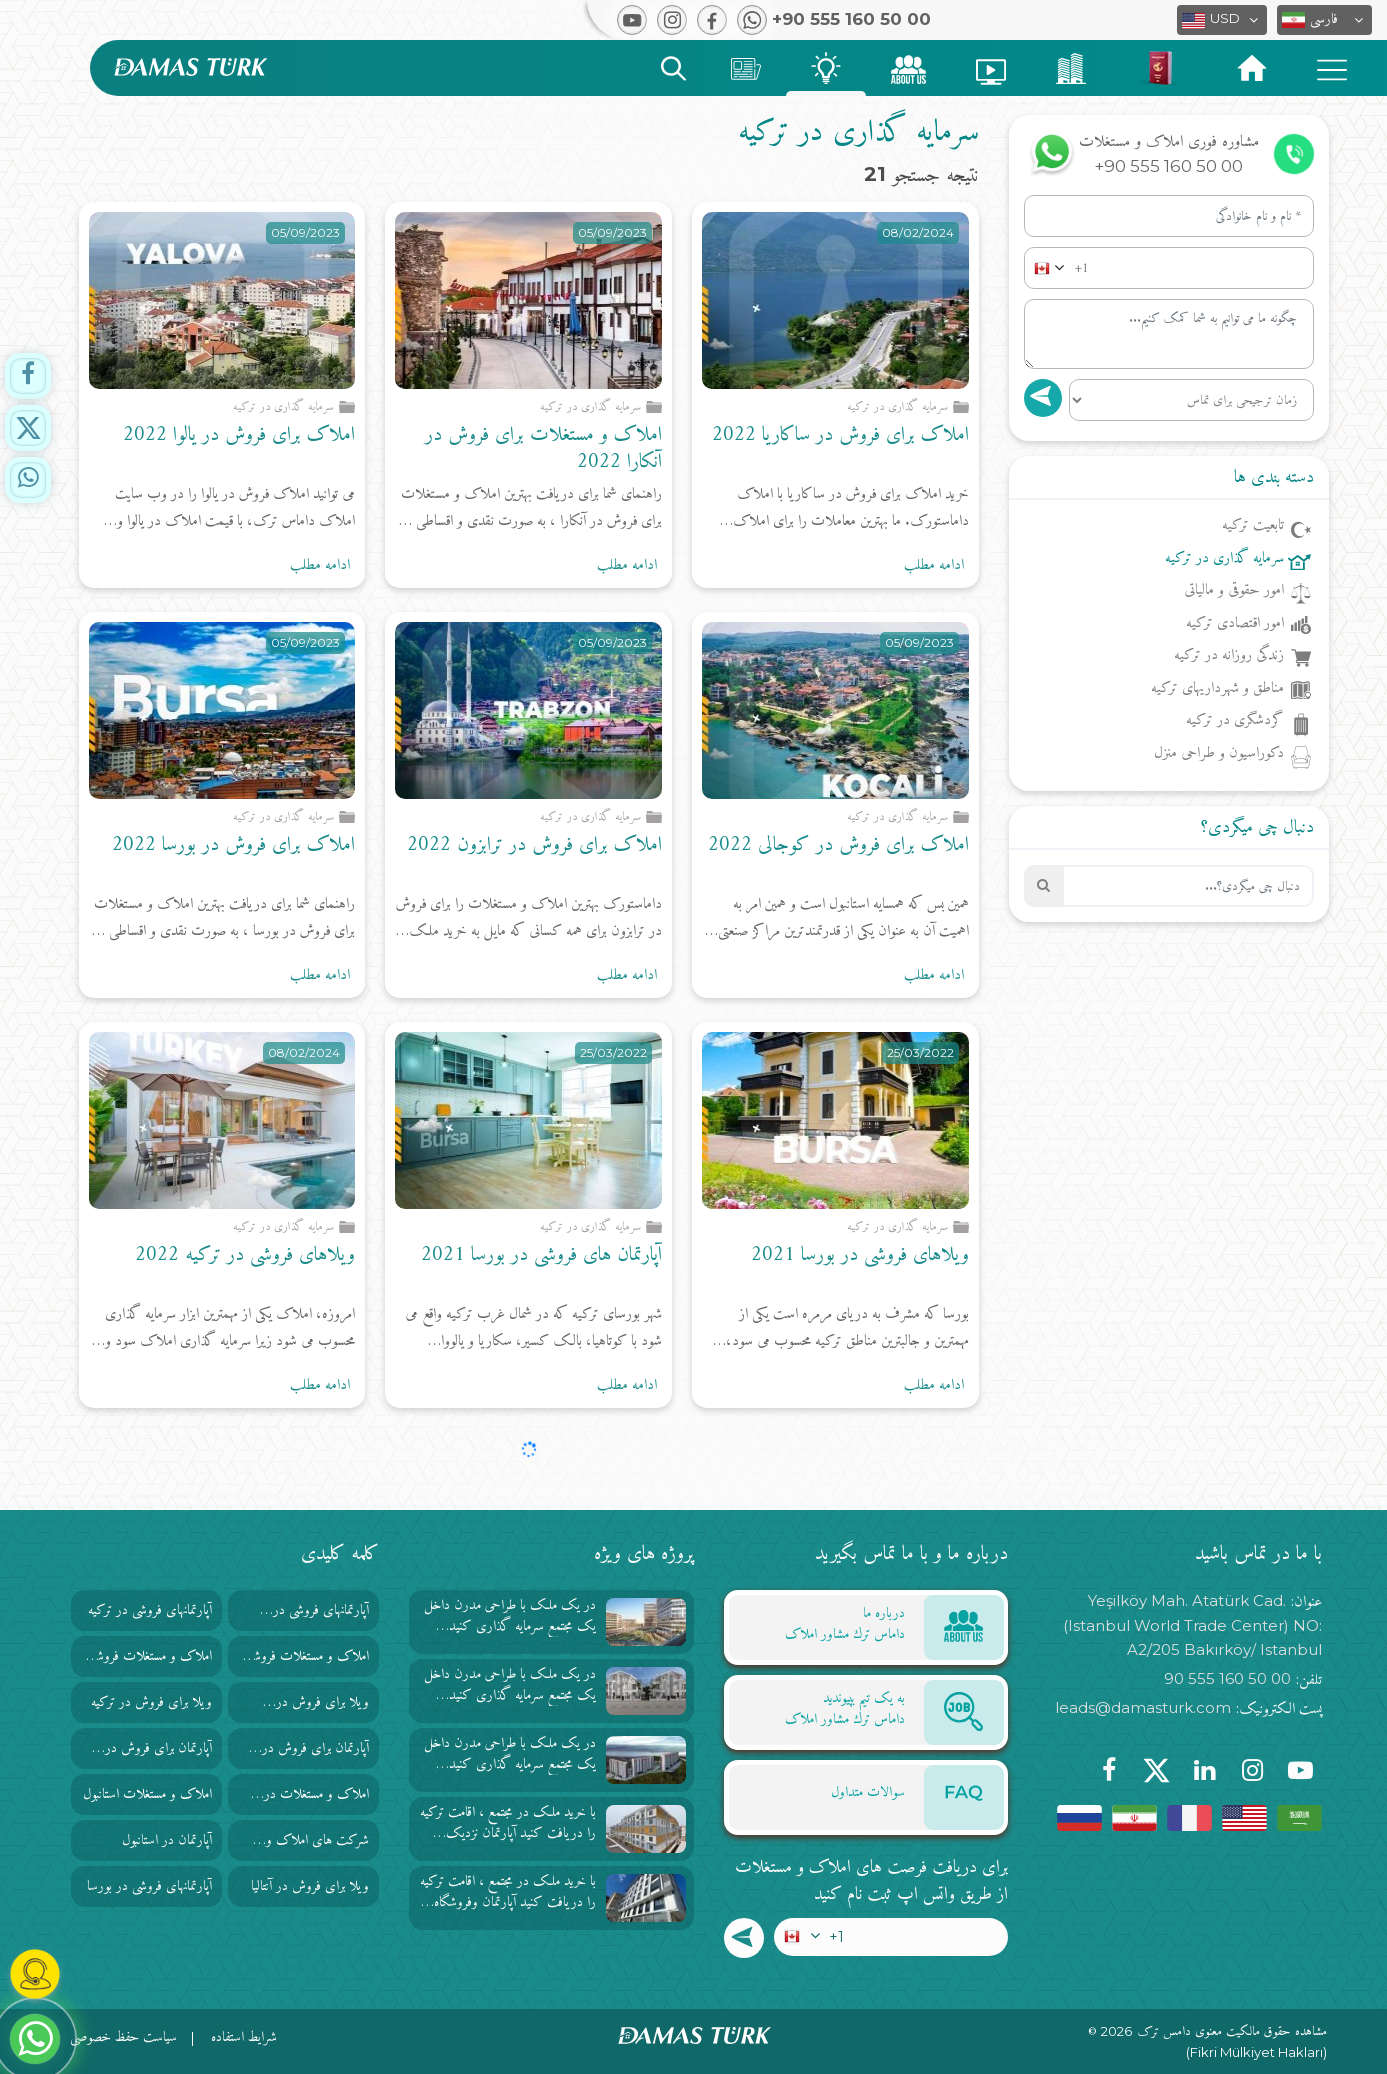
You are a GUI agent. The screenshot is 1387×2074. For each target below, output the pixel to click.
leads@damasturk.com (1143, 1707)
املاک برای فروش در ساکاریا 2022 (840, 435)
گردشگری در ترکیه (1235, 722)
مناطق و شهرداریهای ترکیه (1217, 690)
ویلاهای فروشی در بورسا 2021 (860, 1255)
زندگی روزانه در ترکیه (1229, 657)
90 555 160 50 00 (1227, 1678)
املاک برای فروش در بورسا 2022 (233, 845)
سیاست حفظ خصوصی (123, 2037)
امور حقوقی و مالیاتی (1234, 592)
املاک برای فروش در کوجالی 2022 (838, 845)
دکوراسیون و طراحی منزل (1219, 755)
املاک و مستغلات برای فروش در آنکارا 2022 (543, 449)
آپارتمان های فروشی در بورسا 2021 (541, 1255)
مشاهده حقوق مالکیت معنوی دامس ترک (1232, 2032)
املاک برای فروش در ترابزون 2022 (534, 845)
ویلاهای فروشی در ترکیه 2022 (245, 1255)
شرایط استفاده (244, 2037)
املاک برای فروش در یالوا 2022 (239, 435)
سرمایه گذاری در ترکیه (1224, 560)
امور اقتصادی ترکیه (1235, 625)
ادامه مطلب (934, 566)
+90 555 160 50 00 (1168, 166)
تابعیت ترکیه (1253, 527)
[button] (1324, 20)
